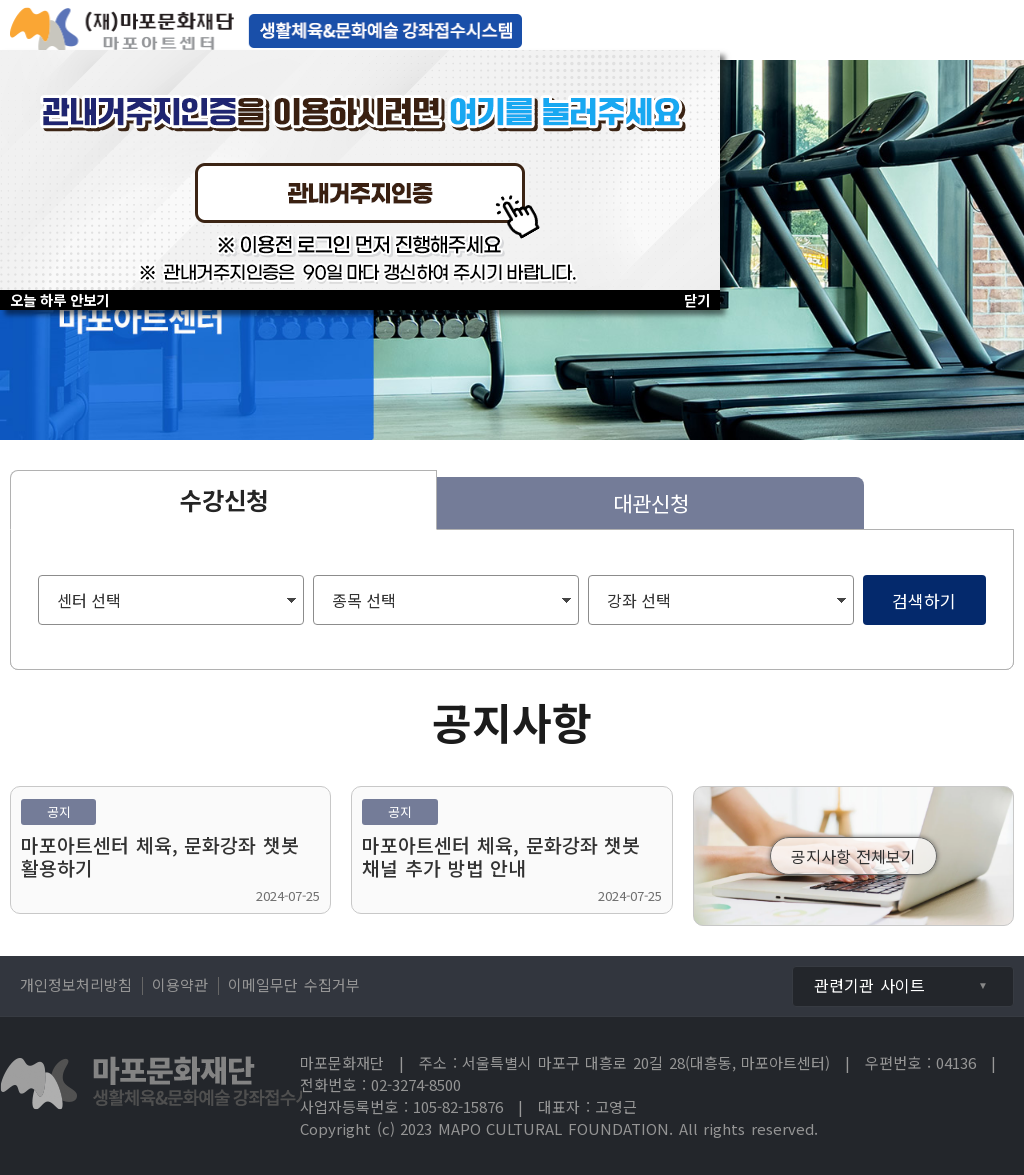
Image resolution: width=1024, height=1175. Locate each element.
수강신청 (224, 499)
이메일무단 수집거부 (294, 984)
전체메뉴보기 (994, 30)
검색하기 (924, 600)
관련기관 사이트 (869, 985)
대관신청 (651, 503)
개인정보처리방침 (76, 984)
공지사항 (512, 721)
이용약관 (180, 984)
